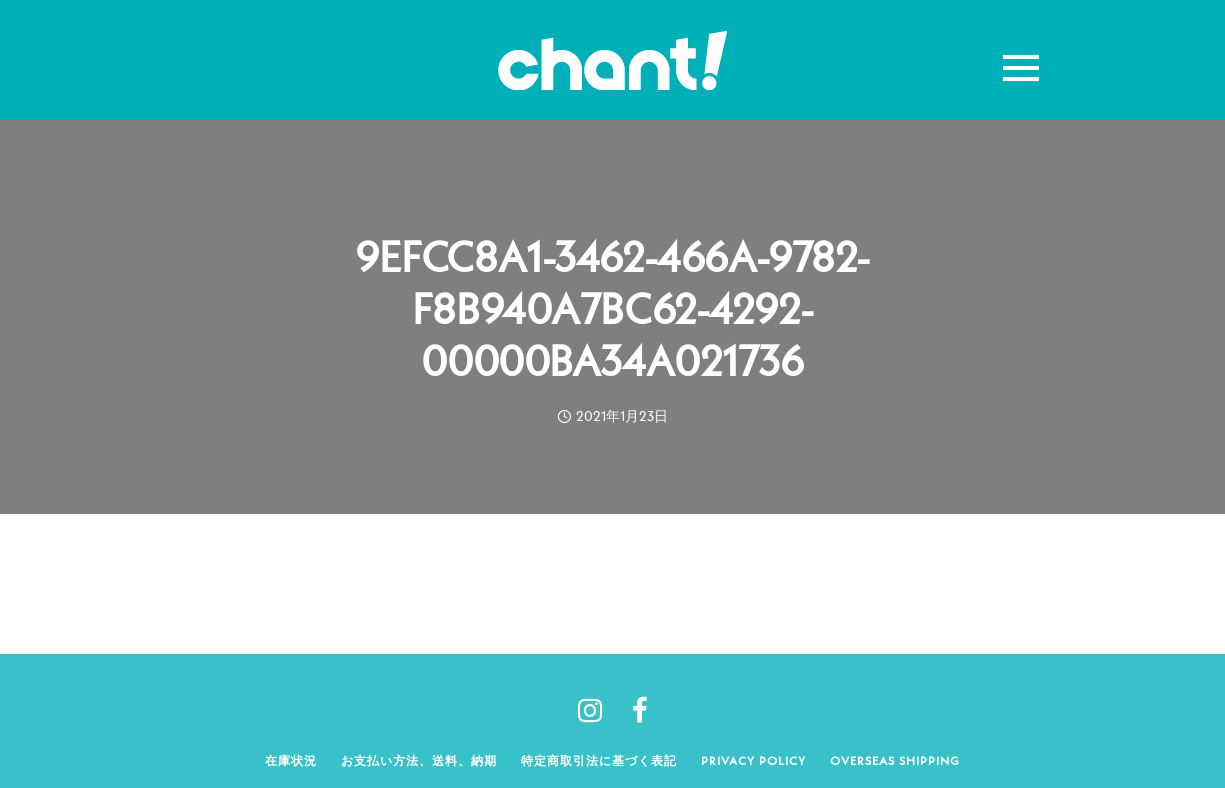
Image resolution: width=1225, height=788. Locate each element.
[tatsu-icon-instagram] (597, 710)
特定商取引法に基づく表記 (599, 760)
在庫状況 (291, 760)
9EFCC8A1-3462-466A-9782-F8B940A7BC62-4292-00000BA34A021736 (612, 309)
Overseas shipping (895, 760)
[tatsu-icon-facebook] (640, 710)
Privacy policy (753, 760)
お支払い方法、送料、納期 (419, 760)
